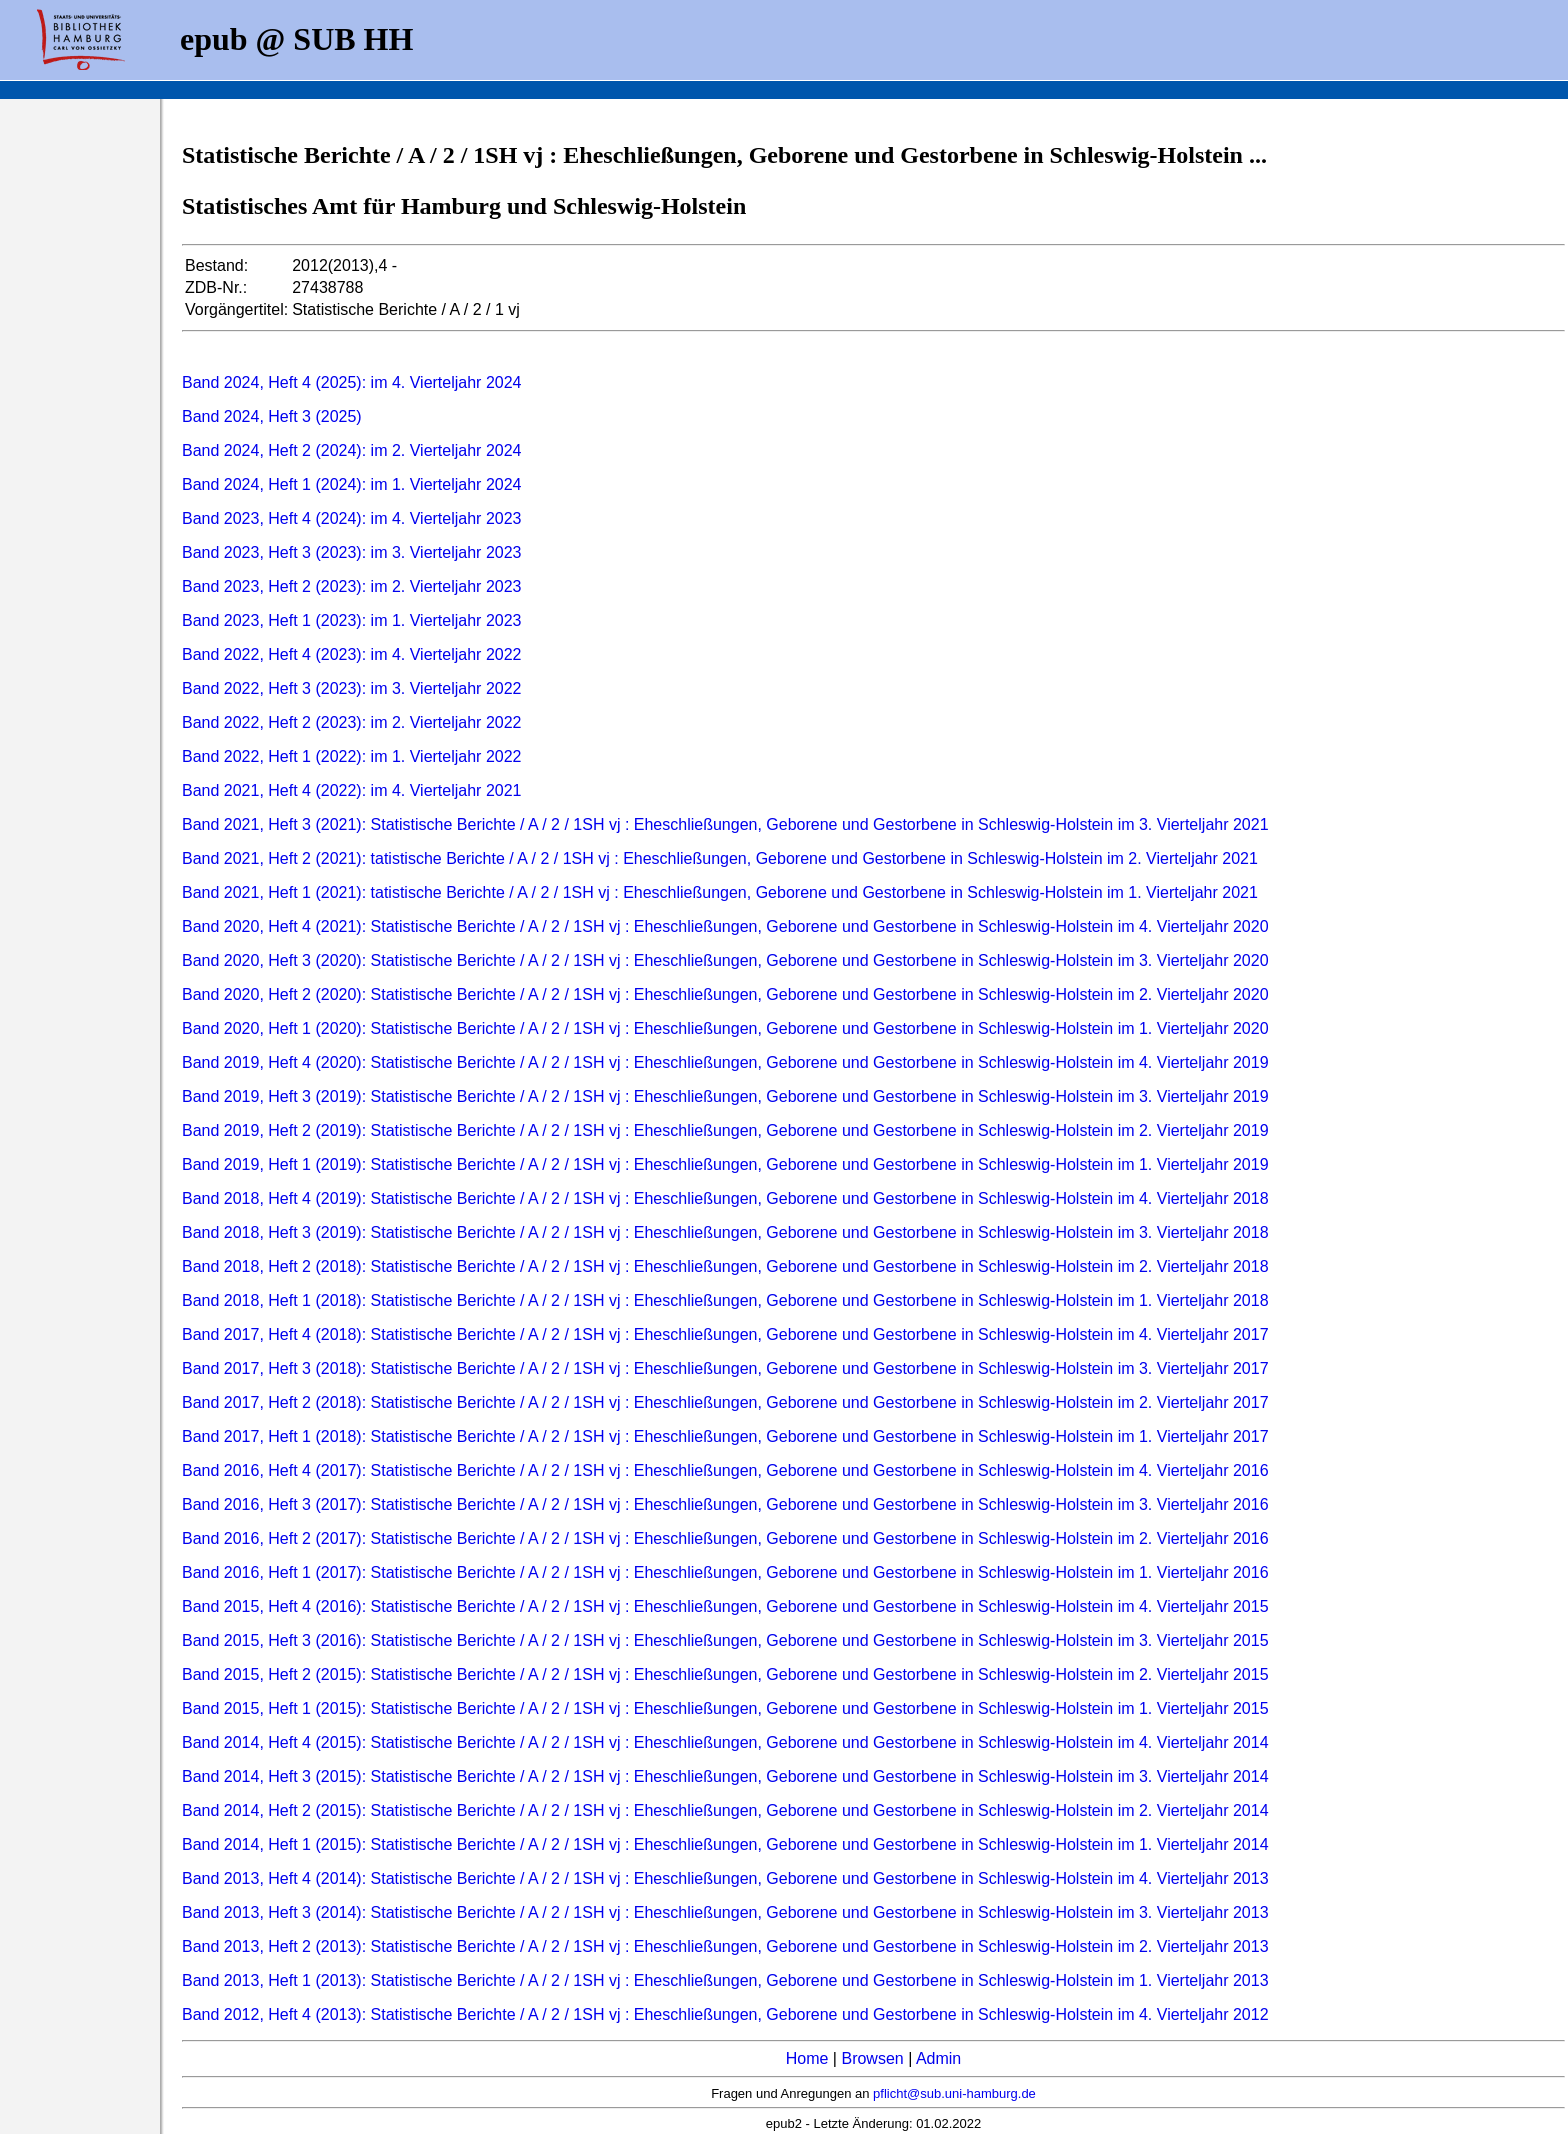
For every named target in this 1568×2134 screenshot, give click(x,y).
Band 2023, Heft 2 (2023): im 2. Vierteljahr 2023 (351, 586)
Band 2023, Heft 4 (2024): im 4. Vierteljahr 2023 (351, 518)
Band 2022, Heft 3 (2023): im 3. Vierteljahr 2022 (351, 688)
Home (807, 2058)
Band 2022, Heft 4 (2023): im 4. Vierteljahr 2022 (351, 654)
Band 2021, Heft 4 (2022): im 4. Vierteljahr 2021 (351, 790)
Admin (938, 2058)
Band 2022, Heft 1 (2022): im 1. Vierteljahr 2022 (351, 756)
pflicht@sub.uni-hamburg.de (954, 2093)
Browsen (872, 2058)
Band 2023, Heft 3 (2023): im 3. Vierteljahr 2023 (351, 552)
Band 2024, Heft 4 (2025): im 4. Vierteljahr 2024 (351, 382)
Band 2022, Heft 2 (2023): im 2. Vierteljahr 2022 (351, 722)
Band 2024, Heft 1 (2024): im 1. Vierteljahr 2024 (351, 484)
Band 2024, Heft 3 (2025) (272, 416)
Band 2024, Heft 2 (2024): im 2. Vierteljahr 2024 (351, 450)
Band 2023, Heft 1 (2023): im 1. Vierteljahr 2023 (351, 620)
